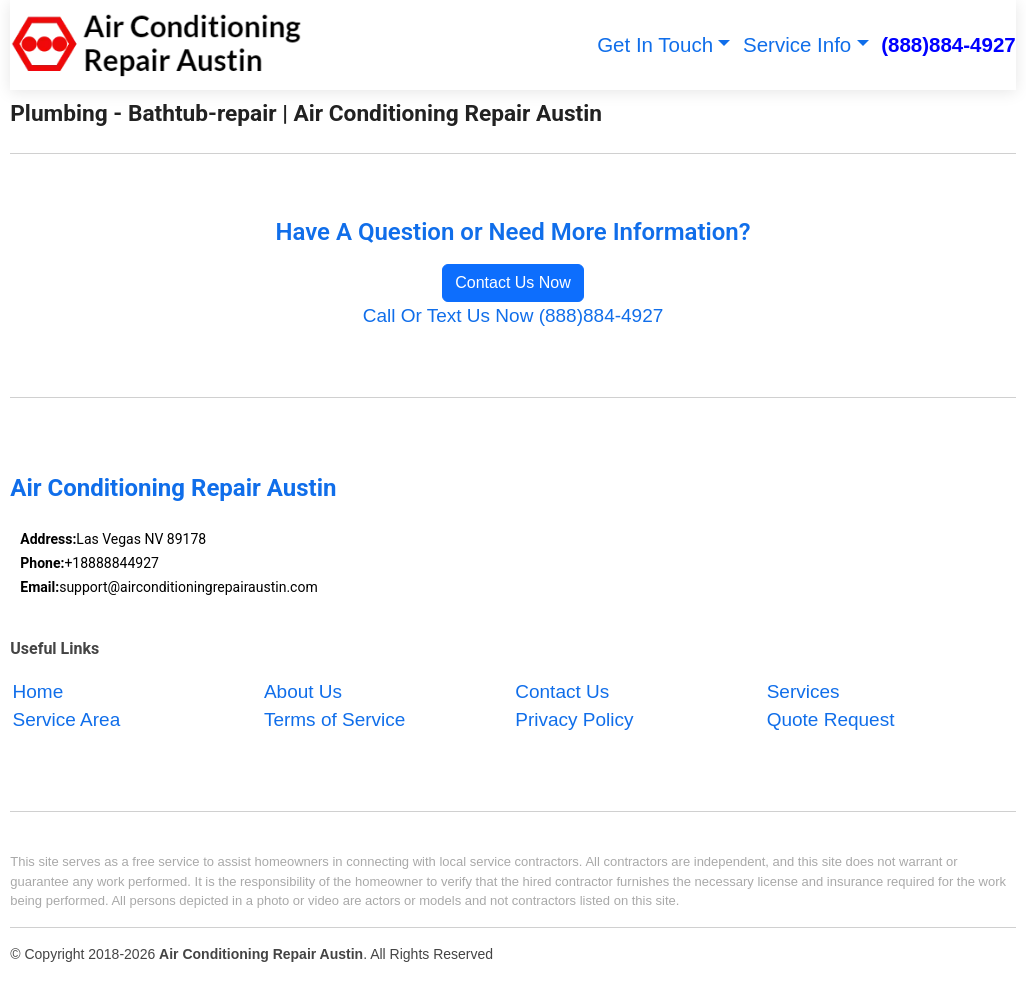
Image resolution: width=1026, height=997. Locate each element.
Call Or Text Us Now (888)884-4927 (513, 315)
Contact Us (562, 691)
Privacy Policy (574, 720)
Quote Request (831, 720)
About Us (303, 691)
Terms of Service (334, 720)
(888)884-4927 (948, 44)
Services (803, 691)
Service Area (67, 720)
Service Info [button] (797, 44)
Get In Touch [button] (655, 44)
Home (38, 691)
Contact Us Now (513, 282)
